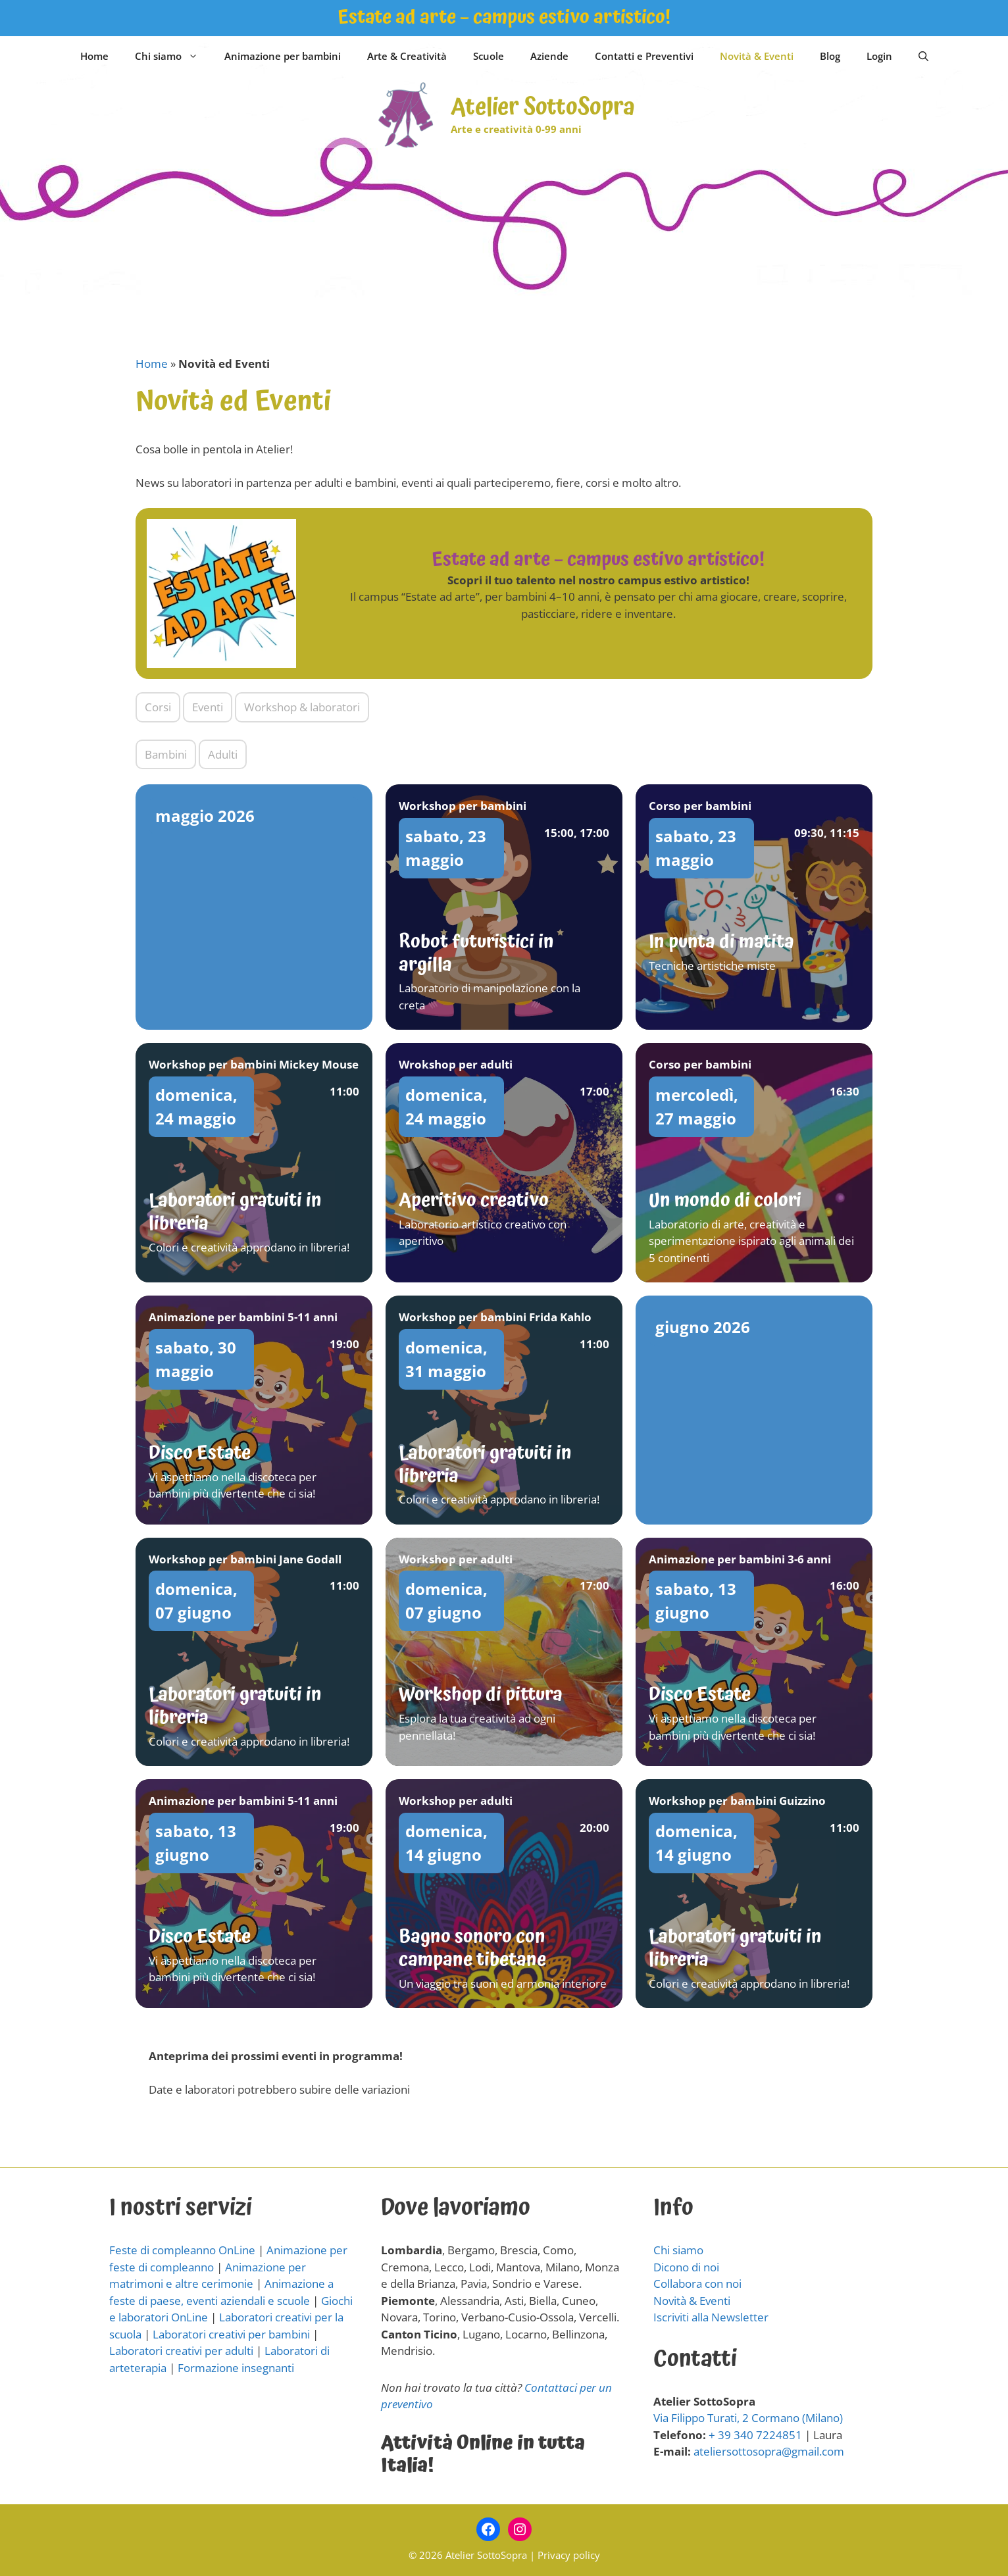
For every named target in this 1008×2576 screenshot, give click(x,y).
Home (94, 56)
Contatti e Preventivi (644, 56)
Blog (830, 56)
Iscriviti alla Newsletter (711, 2317)
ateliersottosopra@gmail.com (768, 2451)
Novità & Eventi (757, 56)
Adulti (223, 754)
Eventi (207, 707)
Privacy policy (569, 2555)
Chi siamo (173, 56)
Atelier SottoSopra (543, 107)
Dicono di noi (686, 2267)
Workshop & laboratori (302, 707)
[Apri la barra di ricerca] (923, 56)
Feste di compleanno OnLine (182, 2250)
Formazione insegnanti (236, 2367)
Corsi (158, 707)
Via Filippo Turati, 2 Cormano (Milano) (748, 2417)
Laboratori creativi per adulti (181, 2350)
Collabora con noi (697, 2283)
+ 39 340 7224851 (755, 2434)
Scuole (488, 56)
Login (879, 56)
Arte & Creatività (407, 56)
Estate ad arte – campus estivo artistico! (504, 17)
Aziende (549, 56)
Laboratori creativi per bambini (231, 2334)
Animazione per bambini (282, 56)
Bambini (166, 754)
